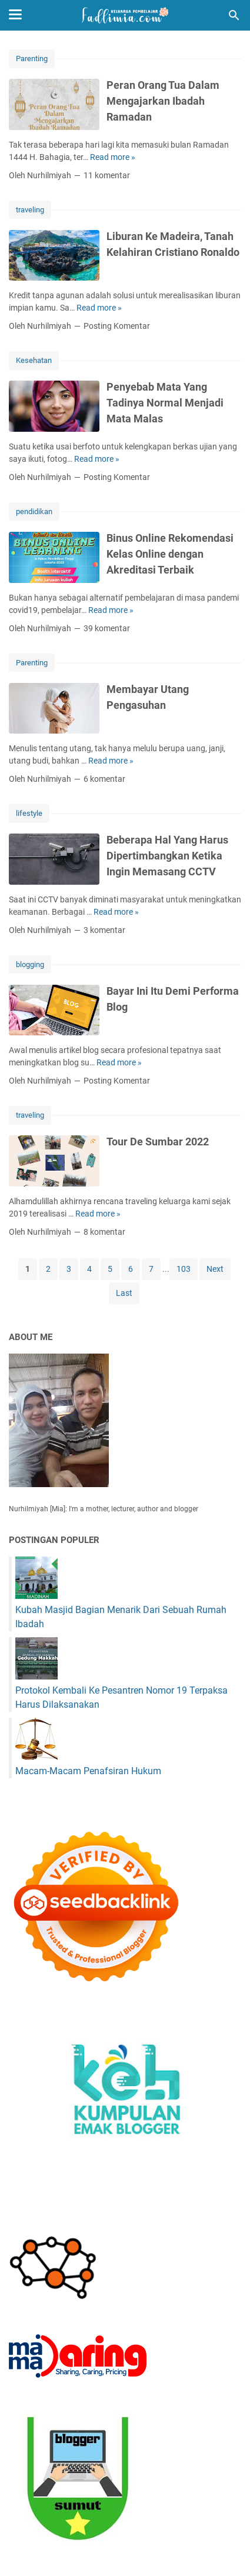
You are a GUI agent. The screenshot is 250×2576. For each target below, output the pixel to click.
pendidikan (34, 511)
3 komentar (104, 930)
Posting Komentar (117, 326)
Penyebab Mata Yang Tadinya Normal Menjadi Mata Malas (165, 403)
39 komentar (107, 628)
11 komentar (107, 175)
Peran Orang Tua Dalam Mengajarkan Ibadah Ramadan (162, 101)
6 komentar (104, 779)
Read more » (112, 157)
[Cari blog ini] (234, 15)
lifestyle (29, 813)
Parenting (32, 58)
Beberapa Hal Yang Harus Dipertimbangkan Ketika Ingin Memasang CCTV (167, 856)
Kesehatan (34, 360)
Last (124, 1293)
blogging (30, 964)
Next (215, 1269)
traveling (30, 209)
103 (183, 1269)
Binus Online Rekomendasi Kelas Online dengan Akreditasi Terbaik (170, 554)
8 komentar (104, 1232)
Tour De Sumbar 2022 (157, 1141)
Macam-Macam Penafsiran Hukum (88, 1771)
